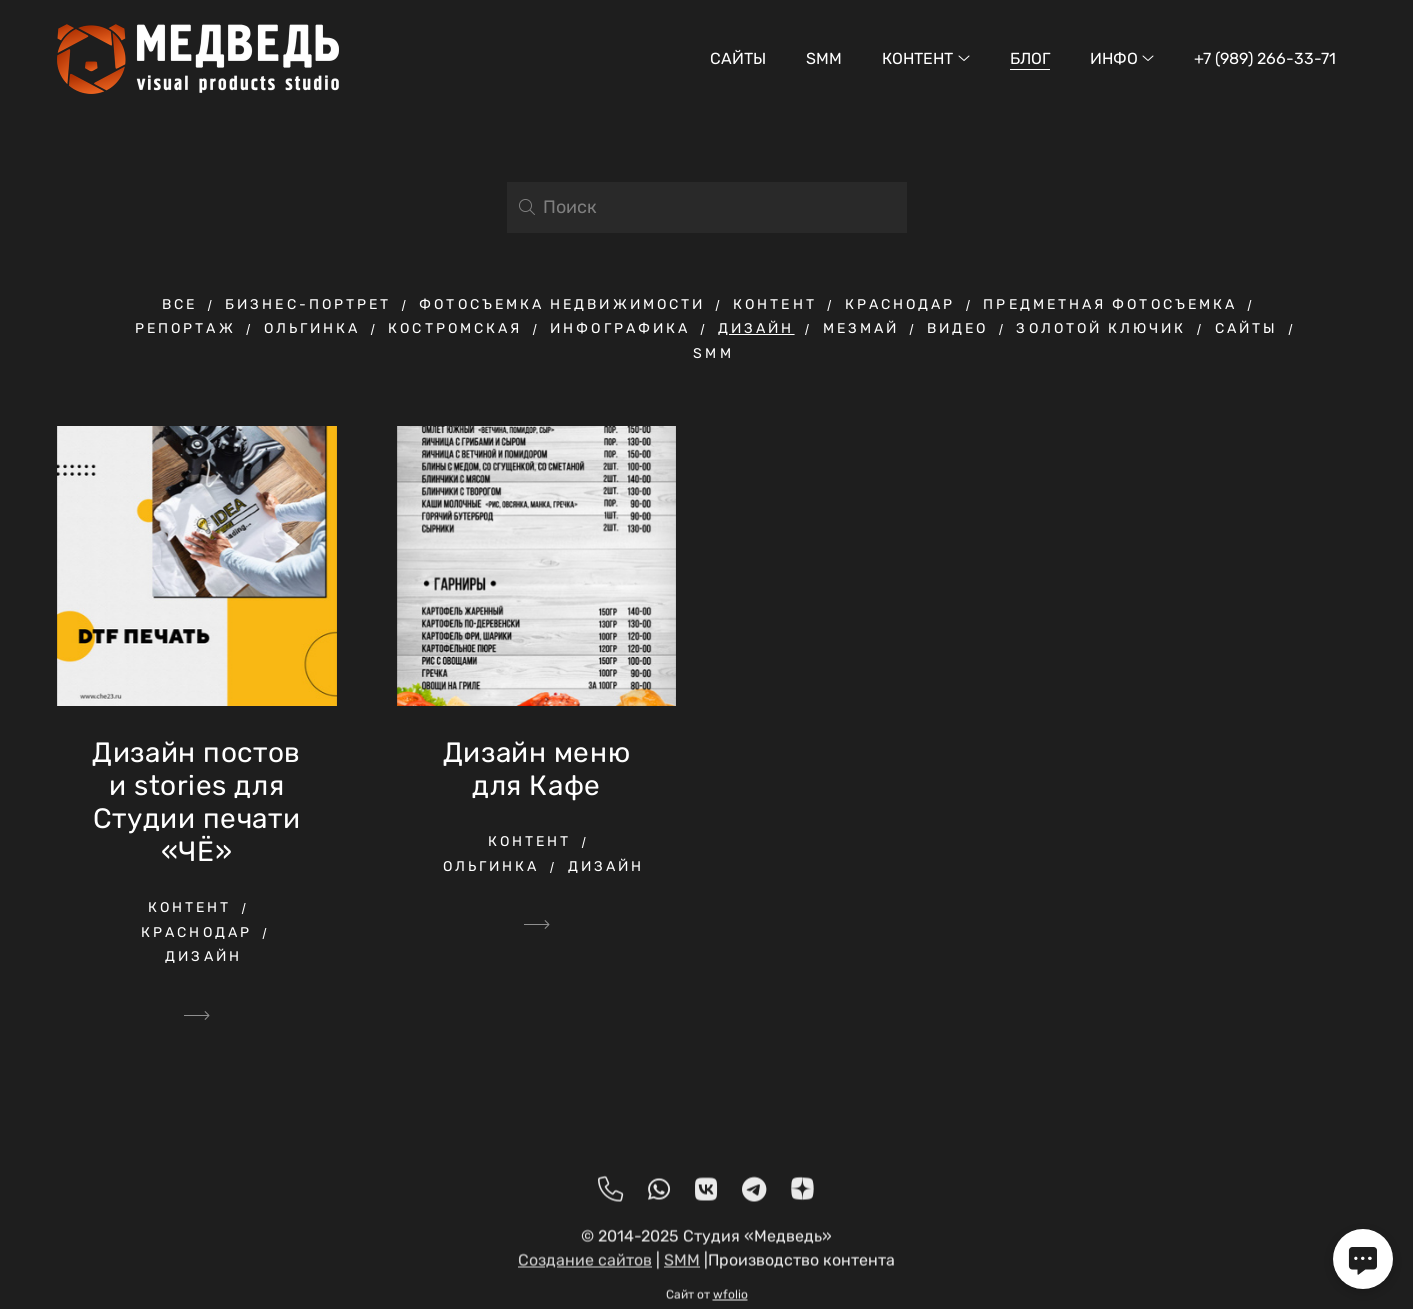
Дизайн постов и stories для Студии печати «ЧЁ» (196, 802)
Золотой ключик (1101, 328)
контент (775, 304)
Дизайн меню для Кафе (536, 769)
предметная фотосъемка (1110, 304)
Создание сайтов (585, 1267)
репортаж (185, 328)
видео (957, 328)
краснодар (900, 304)
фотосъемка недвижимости (562, 304)
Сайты (738, 58)
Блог (1030, 58)
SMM (824, 58)
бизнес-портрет (308, 304)
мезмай (861, 328)
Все (179, 304)
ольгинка (312, 328)
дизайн (756, 328)
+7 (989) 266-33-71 (1265, 58)
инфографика (620, 328)
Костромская (455, 328)
